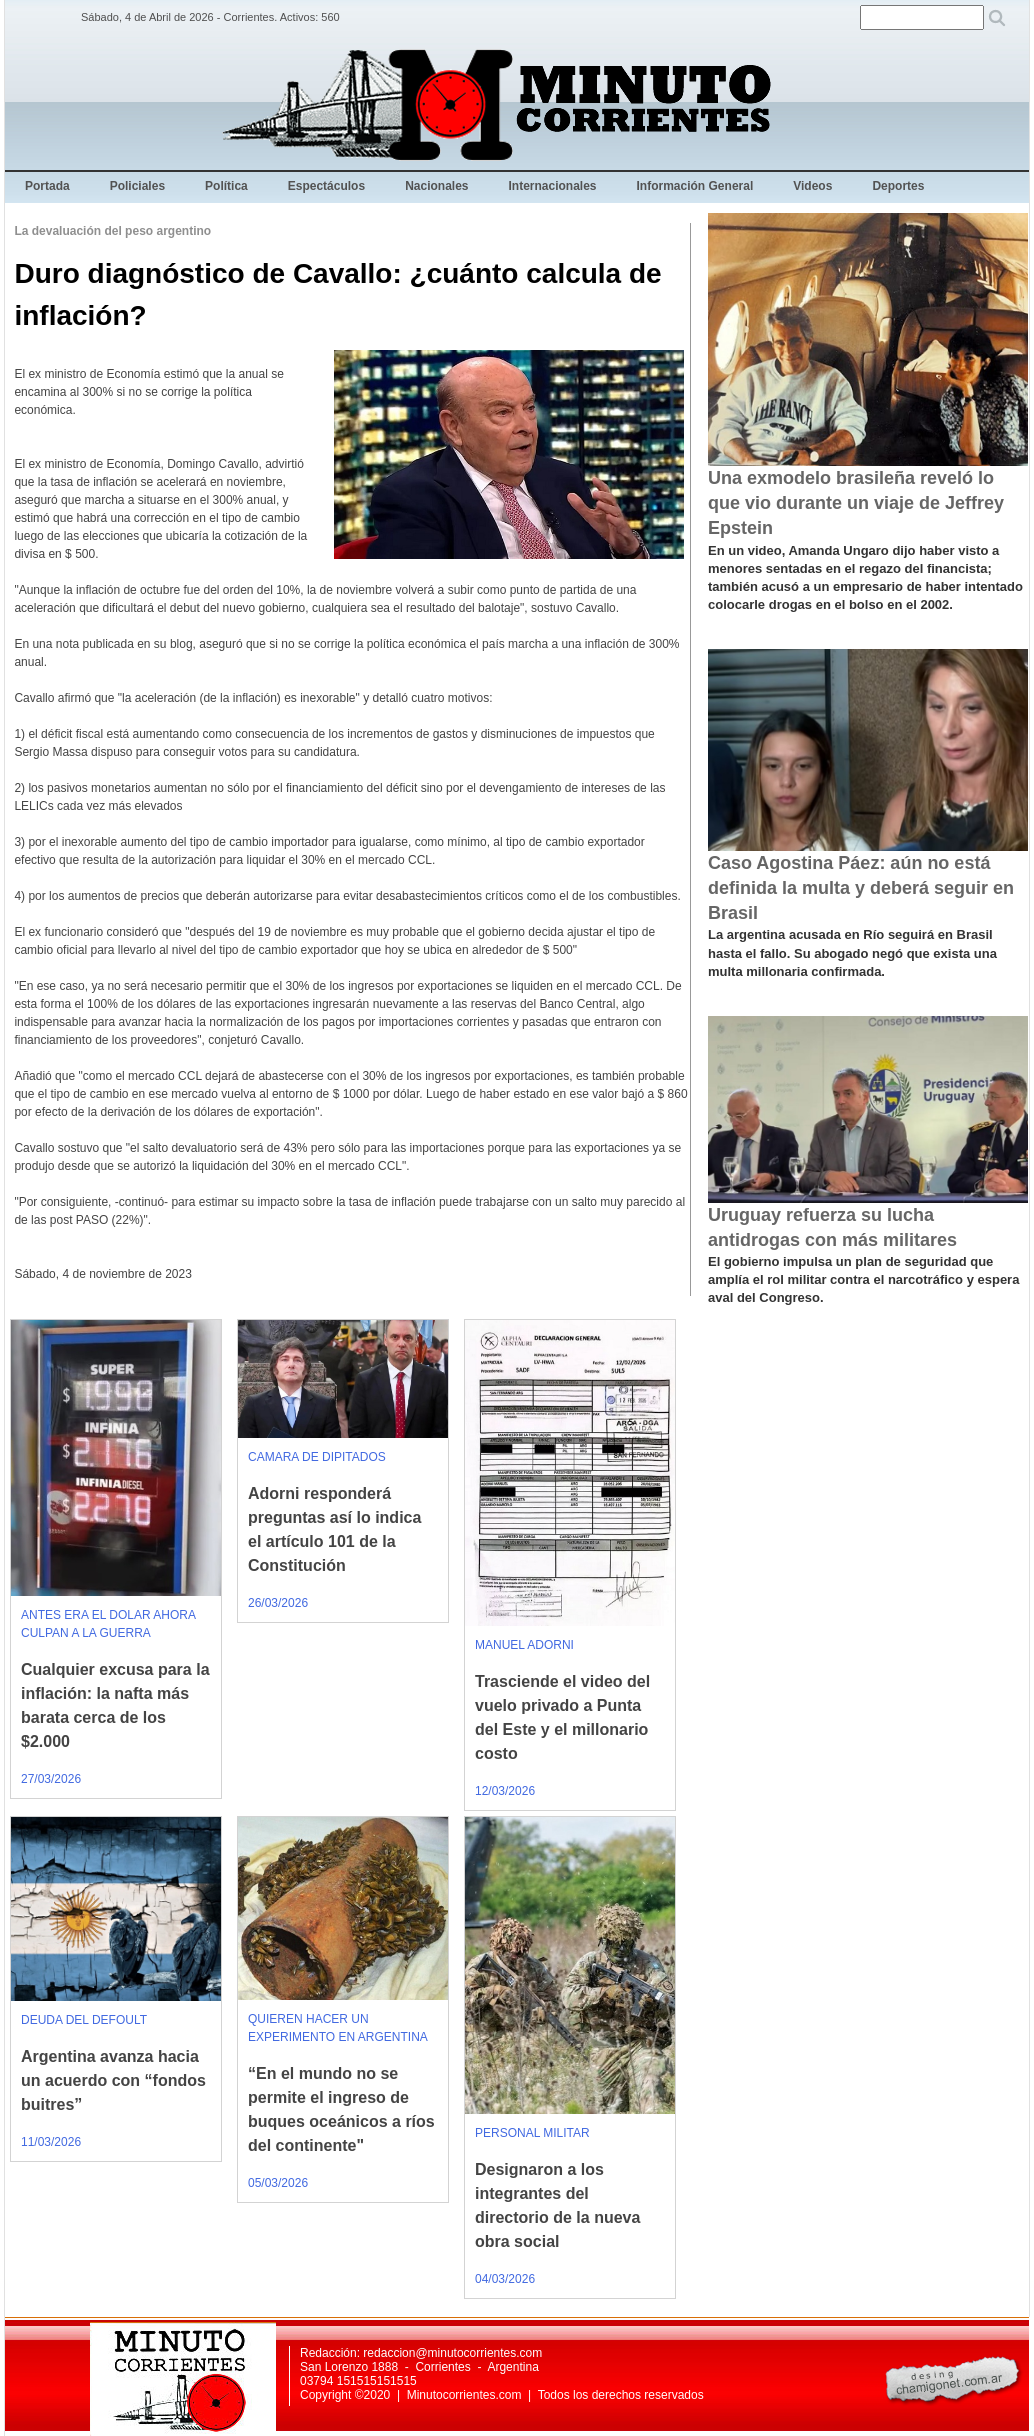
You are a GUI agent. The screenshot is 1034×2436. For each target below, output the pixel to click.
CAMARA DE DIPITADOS (317, 1457)
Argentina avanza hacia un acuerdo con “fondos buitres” (113, 2080)
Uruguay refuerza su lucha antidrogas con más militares (832, 1227)
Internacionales (553, 186)
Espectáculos (326, 186)
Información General (695, 186)
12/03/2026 (505, 1791)
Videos (812, 186)
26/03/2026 (278, 1603)
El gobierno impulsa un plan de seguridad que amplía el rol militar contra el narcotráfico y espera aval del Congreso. (863, 1279)
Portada (47, 186)
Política (226, 186)
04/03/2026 (505, 2279)
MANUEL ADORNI (524, 1645)
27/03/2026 (51, 1779)
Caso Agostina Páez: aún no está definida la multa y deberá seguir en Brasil (861, 888)
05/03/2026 (278, 2183)
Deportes (898, 186)
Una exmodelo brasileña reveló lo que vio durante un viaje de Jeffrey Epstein (856, 503)
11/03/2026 (51, 2142)
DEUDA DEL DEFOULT (84, 2020)
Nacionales (436, 186)
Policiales (137, 186)
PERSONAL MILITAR (532, 2133)
